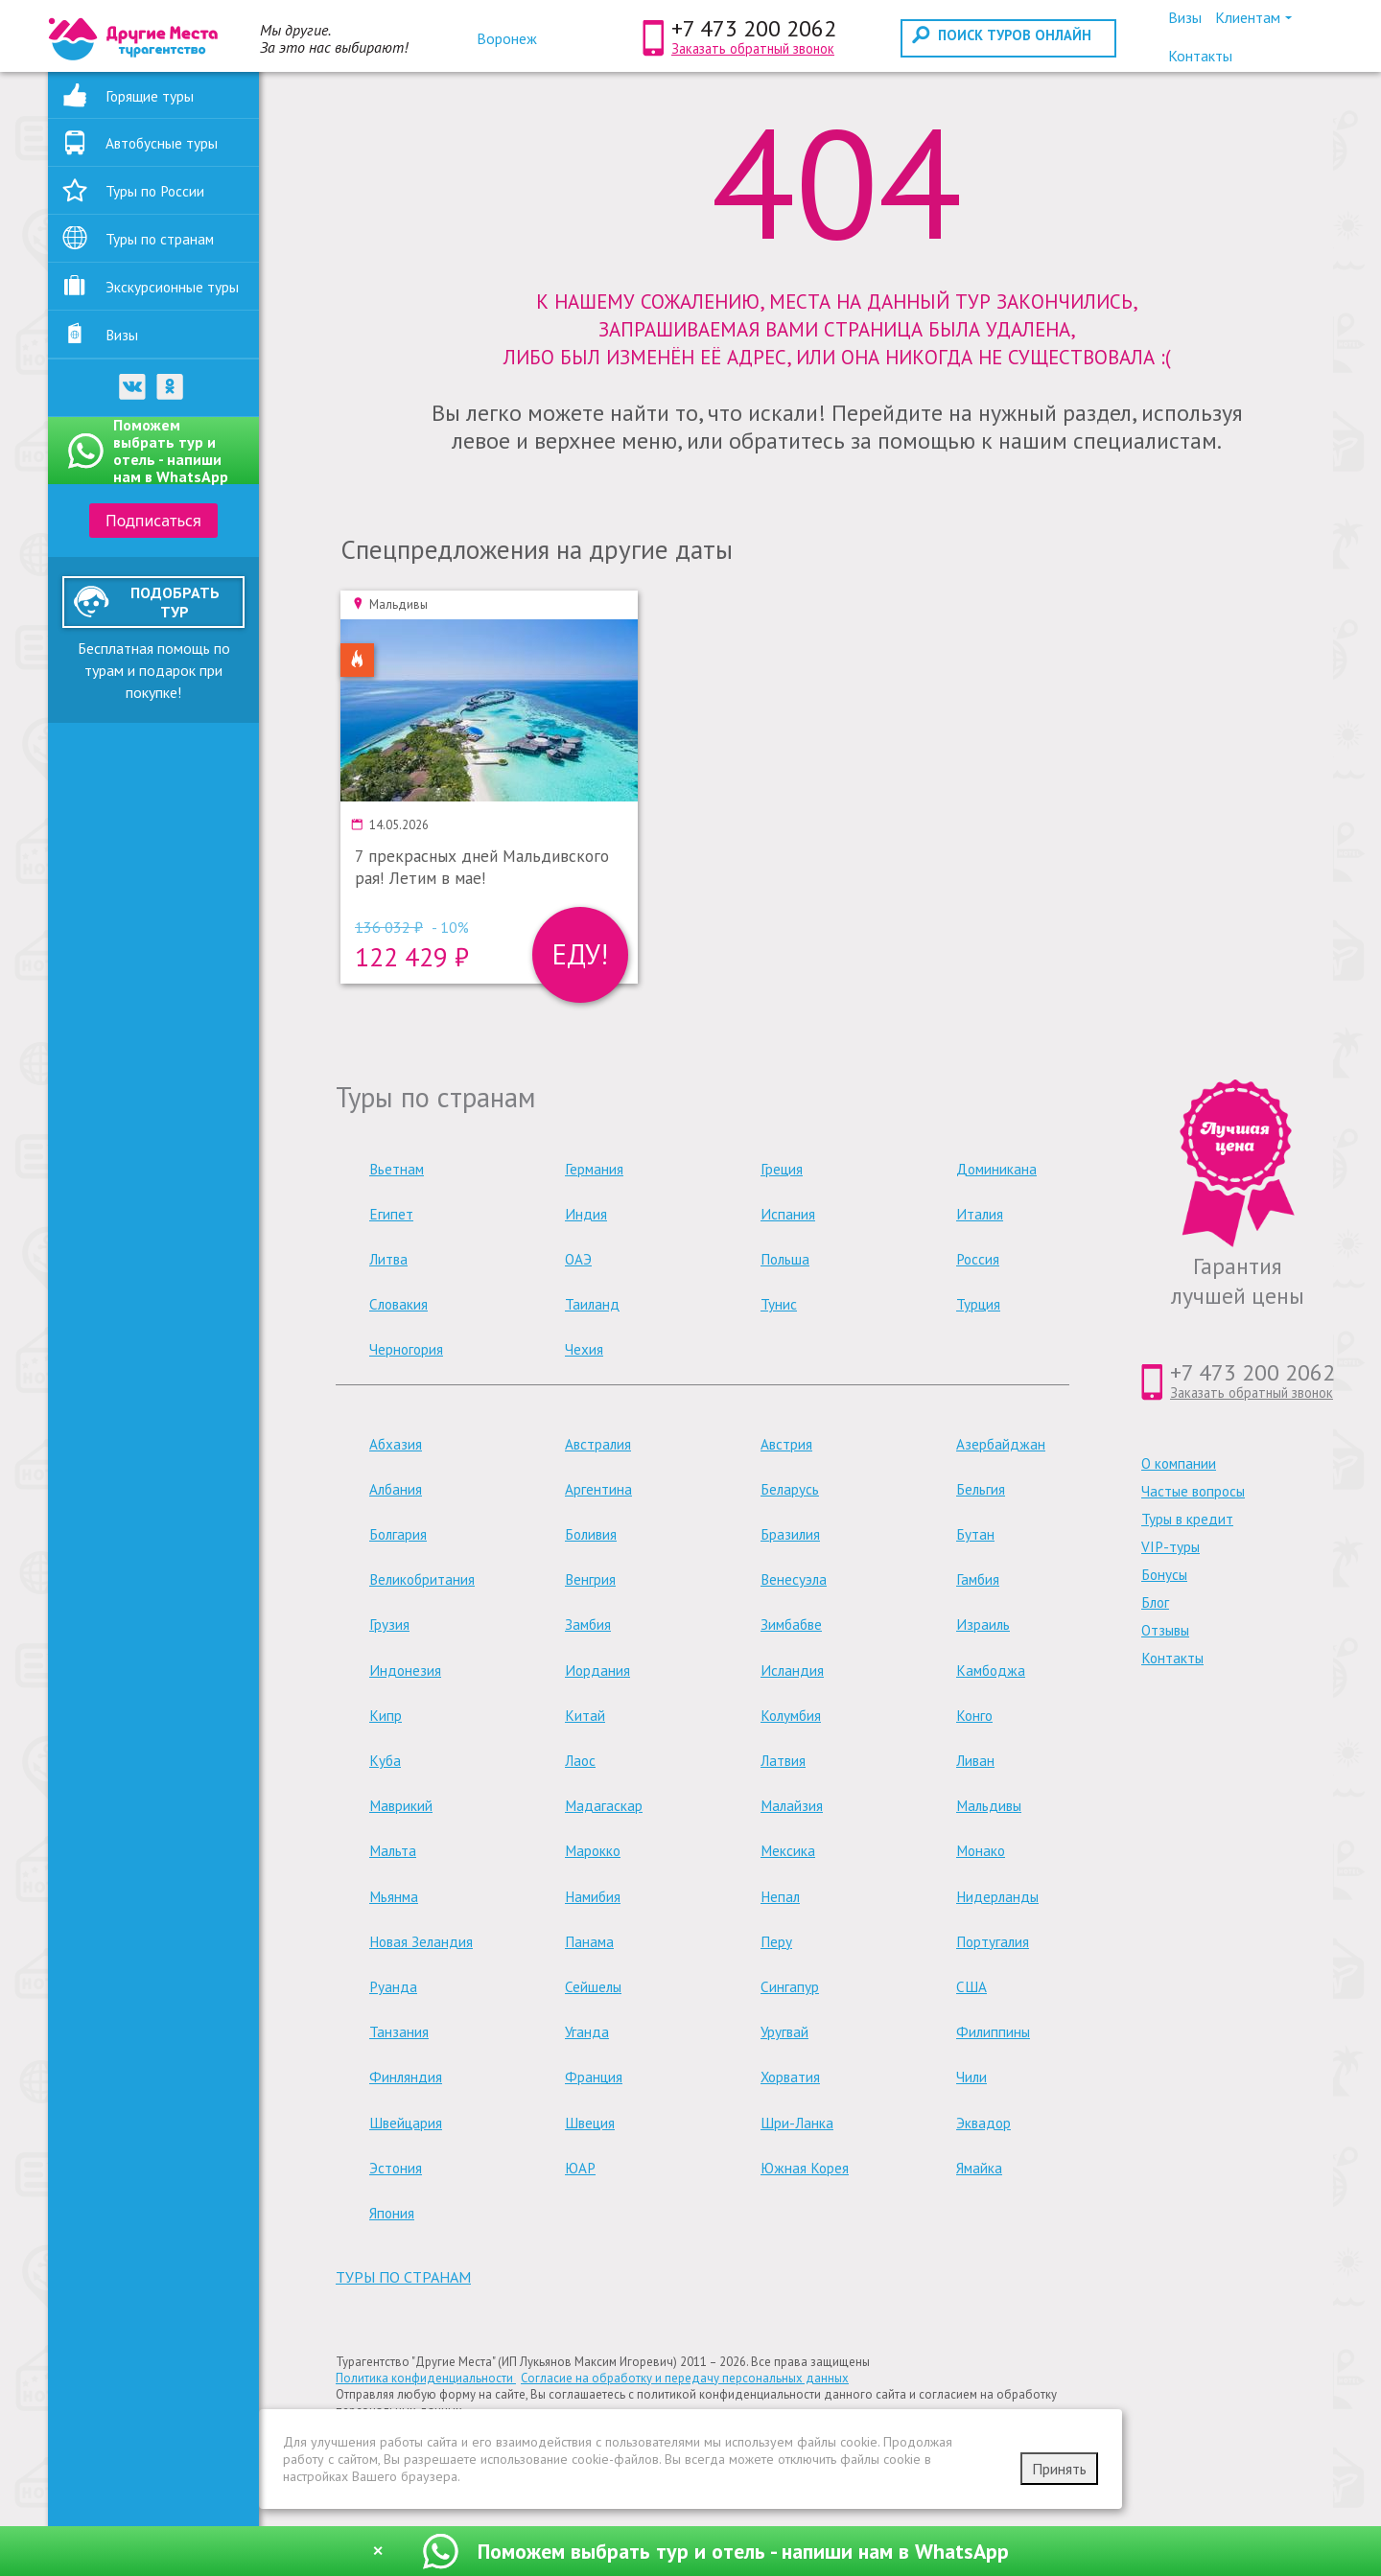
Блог (1155, 1602)
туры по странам (403, 2276)
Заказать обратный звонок (752, 48)
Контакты (1172, 1658)
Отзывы (1165, 1630)
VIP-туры (1170, 1547)
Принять (1059, 2468)
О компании (1178, 1463)
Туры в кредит (1187, 1519)
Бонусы (1164, 1575)
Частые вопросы (1193, 1491)
